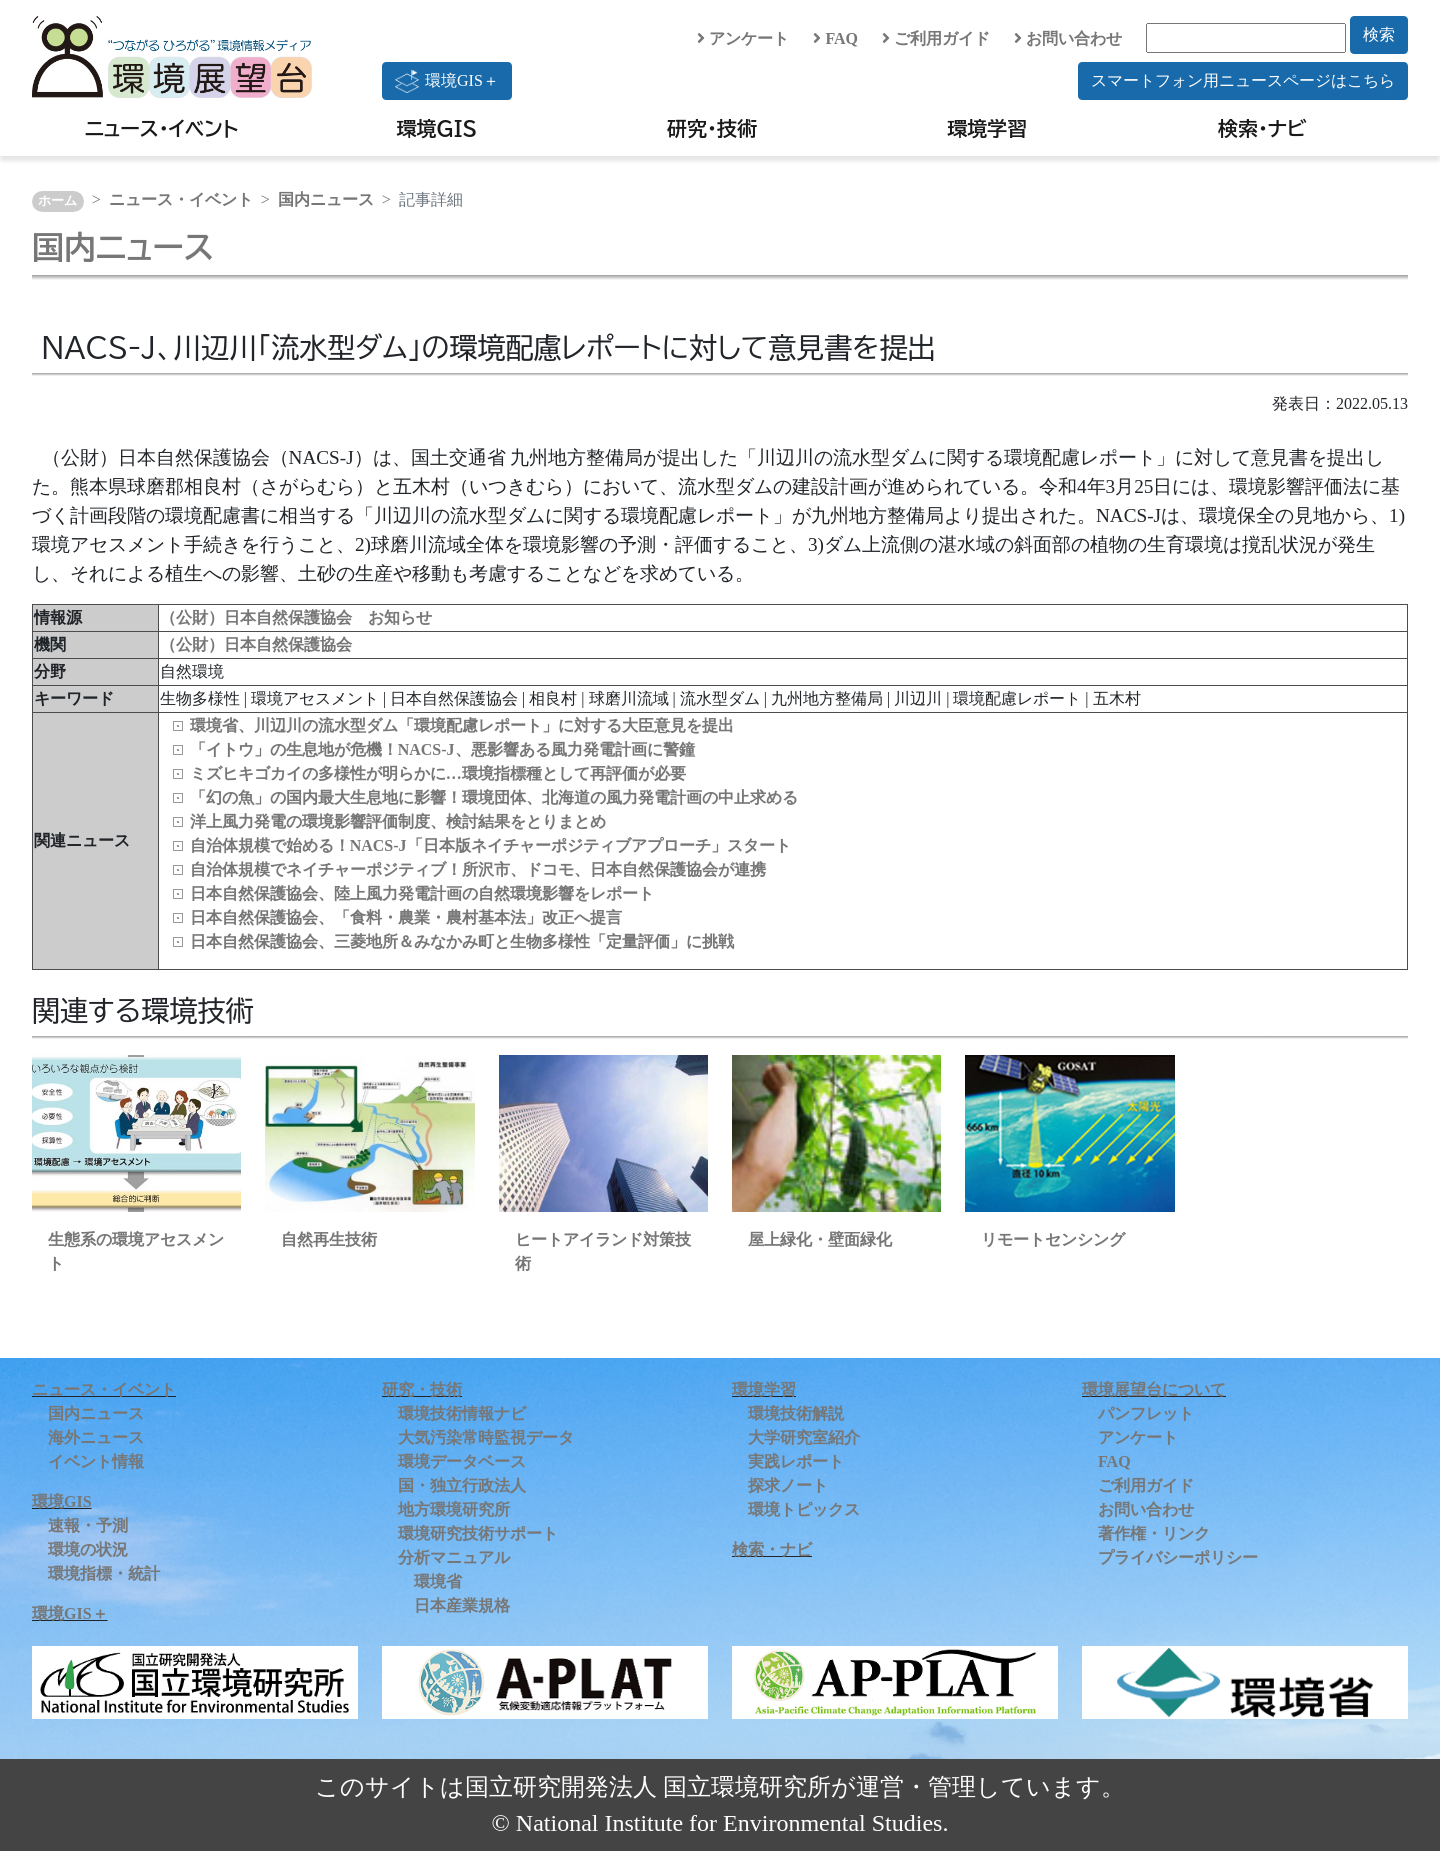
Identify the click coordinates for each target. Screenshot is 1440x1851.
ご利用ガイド (936, 38)
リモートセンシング (1053, 1239)
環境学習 (987, 128)
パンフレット (1146, 1413)
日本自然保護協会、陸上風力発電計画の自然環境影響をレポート (422, 893)
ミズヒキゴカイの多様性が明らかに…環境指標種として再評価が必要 (438, 773)
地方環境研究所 (454, 1509)
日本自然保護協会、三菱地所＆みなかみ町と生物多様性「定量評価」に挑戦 (462, 941)
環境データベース (462, 1461)
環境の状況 (88, 1549)
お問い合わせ (1068, 38)
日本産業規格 (462, 1605)
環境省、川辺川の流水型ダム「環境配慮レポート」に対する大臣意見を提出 (462, 725)
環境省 (438, 1581)
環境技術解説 (796, 1413)
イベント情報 (96, 1461)
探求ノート (788, 1485)
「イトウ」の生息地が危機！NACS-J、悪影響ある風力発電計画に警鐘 (442, 749)
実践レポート (796, 1461)
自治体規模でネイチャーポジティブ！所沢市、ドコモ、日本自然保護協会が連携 (478, 869)
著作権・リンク (1154, 1533)
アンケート (743, 38)
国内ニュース (326, 199)
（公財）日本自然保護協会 (256, 644)
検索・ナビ (1262, 128)
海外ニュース (96, 1437)
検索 (1379, 34)
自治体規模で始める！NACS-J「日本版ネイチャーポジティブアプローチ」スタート (490, 845)
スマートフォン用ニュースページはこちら (1243, 80)
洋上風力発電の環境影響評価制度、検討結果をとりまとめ (398, 821)
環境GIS (437, 128)
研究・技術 (712, 128)
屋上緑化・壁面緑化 (820, 1239)
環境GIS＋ (447, 81)
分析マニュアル (454, 1557)
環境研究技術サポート (478, 1533)
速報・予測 (88, 1525)
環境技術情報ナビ (462, 1413)
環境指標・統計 (104, 1573)
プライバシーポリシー (1178, 1557)
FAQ (835, 38)
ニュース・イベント (161, 128)
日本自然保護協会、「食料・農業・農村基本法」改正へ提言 (406, 917)
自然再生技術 (329, 1239)
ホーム (57, 201)
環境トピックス (804, 1509)
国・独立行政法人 (462, 1485)
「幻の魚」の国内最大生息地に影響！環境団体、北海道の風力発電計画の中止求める (494, 797)
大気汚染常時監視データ (486, 1437)
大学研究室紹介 (804, 1437)
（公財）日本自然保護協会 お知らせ (296, 617)
